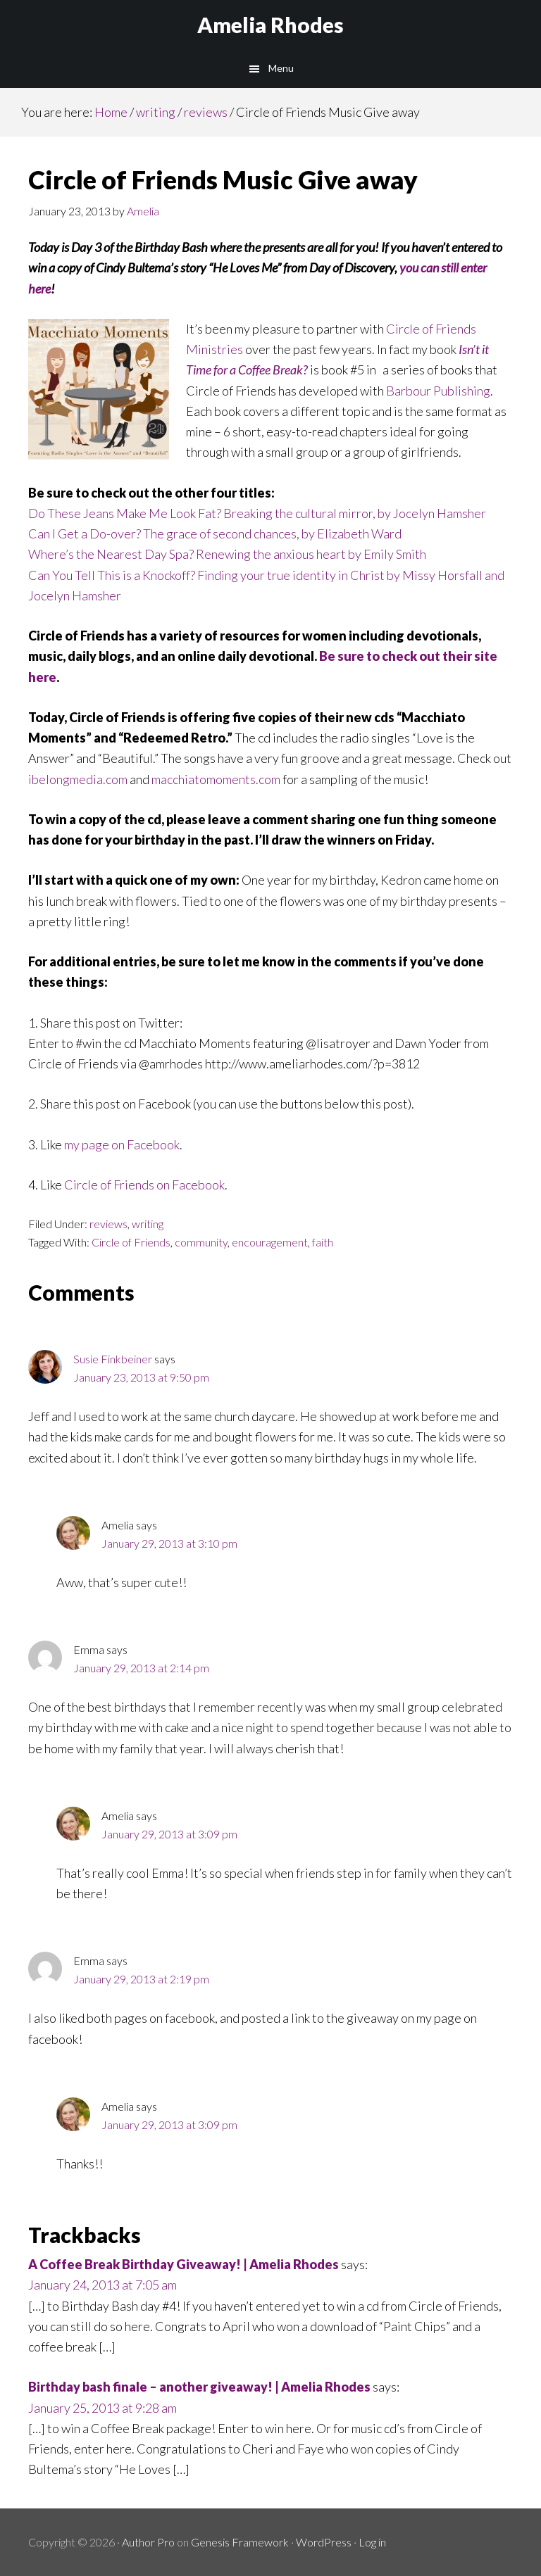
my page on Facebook (122, 1144)
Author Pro (148, 2542)
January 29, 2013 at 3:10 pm (169, 1543)
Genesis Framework (240, 2542)
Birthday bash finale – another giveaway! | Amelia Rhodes (199, 2386)
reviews (108, 1223)
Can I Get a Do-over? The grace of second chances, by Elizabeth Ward (215, 533)
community (201, 1242)
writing (147, 1223)
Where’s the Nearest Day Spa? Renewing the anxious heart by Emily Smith (227, 554)
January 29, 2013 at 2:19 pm (141, 1978)
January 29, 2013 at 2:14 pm (141, 1667)
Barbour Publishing (437, 390)
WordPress (324, 2542)
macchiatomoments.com (215, 779)
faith (322, 1242)
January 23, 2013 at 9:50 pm (141, 1377)
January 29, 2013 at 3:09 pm (169, 1834)
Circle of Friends (131, 1242)
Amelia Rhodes (270, 24)
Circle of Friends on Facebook (144, 1184)
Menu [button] (281, 68)
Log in (372, 2542)
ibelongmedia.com (78, 779)
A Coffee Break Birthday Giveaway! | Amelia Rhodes (183, 2264)
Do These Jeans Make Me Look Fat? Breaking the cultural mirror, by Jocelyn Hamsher (257, 513)
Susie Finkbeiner (112, 1358)
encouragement (270, 1242)
